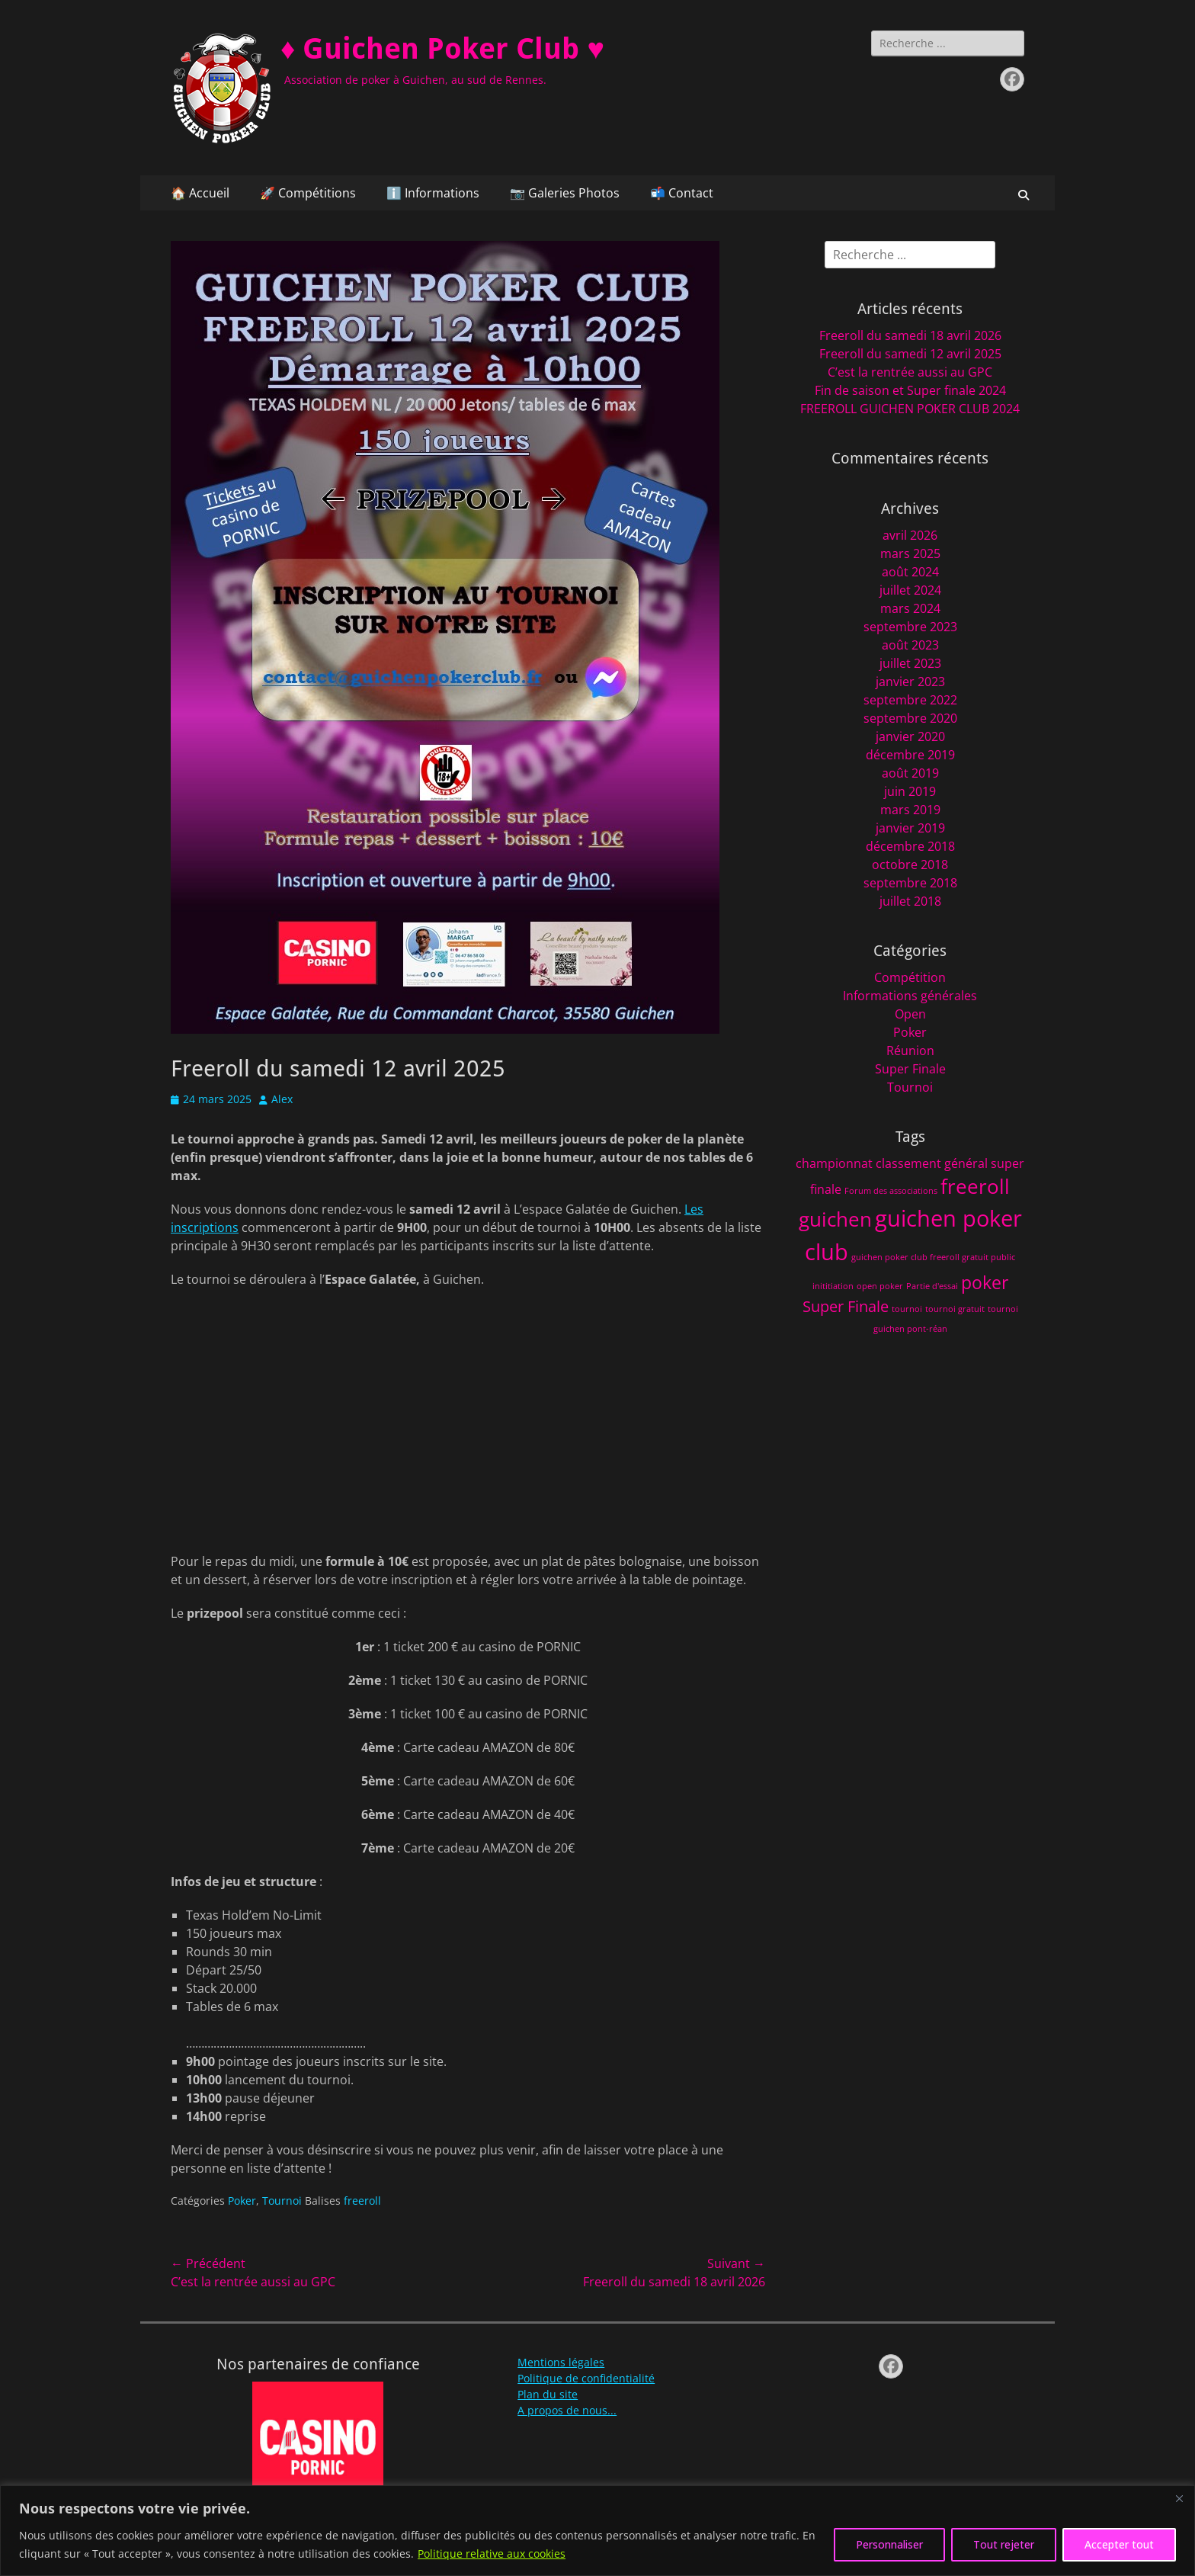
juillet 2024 (910, 590)
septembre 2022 (910, 699)
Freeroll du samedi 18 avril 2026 (910, 335)
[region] (597, 2530)
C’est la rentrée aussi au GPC (910, 372)
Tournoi (282, 2200)
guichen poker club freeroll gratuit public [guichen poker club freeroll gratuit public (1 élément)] (933, 1257)
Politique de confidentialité (586, 2378)
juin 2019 (910, 791)
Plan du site (547, 2394)
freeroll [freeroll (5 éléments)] (975, 1186)
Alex (282, 1099)
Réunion (910, 1050)
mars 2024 (910, 608)
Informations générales (910, 995)
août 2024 (910, 571)
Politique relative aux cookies (491, 2553)
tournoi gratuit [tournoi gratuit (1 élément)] (955, 1309)
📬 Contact (681, 192)
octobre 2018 (910, 864)
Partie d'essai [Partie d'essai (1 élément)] (932, 1286)
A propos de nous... (567, 2410)
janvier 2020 (910, 736)
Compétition (910, 977)
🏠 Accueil (200, 192)
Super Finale (910, 1068)
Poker (242, 2200)
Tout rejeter (1003, 2544)
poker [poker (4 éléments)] (984, 1282)
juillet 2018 (910, 901)
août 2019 (910, 773)
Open (910, 1014)
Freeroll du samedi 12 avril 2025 (910, 353)
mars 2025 (910, 553)
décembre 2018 (910, 846)
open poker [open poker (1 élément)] (880, 1286)
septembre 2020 (910, 718)
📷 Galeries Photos (565, 192)
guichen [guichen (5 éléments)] (835, 1219)
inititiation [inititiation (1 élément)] (833, 1286)
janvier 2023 (910, 681)
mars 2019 (910, 809)
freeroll (362, 2200)
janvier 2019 (910, 828)
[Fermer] (1179, 2498)
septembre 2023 (910, 626)
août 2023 (910, 645)
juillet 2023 (910, 663)
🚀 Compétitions (308, 192)
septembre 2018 (910, 882)
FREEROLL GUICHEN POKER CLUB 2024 (910, 408)
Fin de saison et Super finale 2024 (910, 390)
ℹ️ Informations (432, 192)
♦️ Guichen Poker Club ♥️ (442, 49)
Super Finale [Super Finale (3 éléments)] (846, 1306)
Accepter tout (1119, 2544)
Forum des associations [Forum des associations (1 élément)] (890, 1190)
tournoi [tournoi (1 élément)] (907, 1309)
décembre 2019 (910, 754)
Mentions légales (560, 2362)
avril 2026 (910, 535)
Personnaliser (889, 2544)
